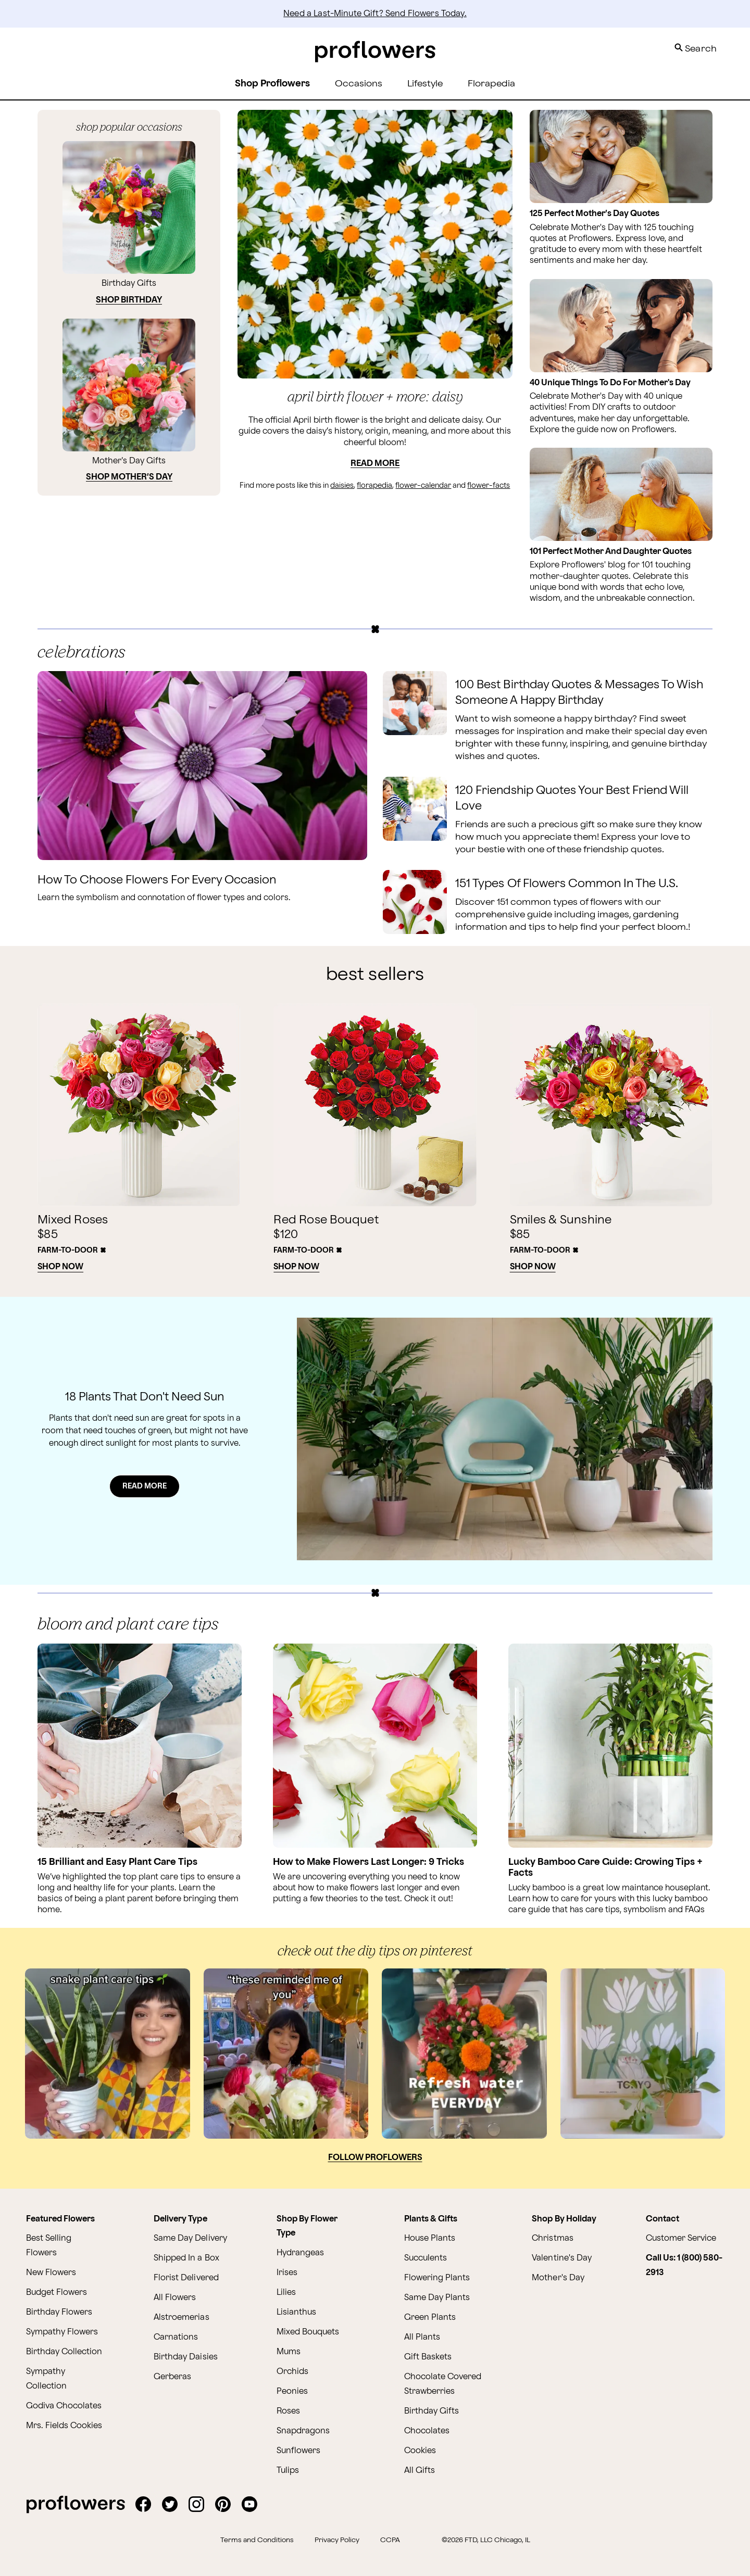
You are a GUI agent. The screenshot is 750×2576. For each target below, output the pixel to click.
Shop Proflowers (272, 83)
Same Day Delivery (190, 2238)
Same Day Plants (437, 2298)
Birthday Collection (64, 2352)
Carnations (176, 2337)
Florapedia (491, 83)
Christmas (552, 2238)
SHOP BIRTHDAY (129, 300)
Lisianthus (296, 2312)
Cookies (420, 2451)
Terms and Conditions (257, 2540)
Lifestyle (425, 83)
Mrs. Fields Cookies (64, 2426)
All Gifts (419, 2470)
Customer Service (681, 2238)
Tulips (288, 2470)
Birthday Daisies (185, 2357)
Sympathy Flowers (62, 2332)
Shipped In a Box (186, 2258)
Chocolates (426, 2431)
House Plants (429, 2238)
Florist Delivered (186, 2278)
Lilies (286, 2292)
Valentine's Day (561, 2258)
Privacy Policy (337, 2540)
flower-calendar (423, 485)
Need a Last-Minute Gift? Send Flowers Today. (375, 14)
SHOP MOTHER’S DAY (129, 477)
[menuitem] (358, 84)
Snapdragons (303, 2431)
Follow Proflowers (375, 2158)
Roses (288, 2411)
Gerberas (172, 2377)
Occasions (358, 83)
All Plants (422, 2337)
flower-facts (488, 485)
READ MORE (144, 1486)
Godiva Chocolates (64, 2406)
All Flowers (175, 2298)
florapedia (374, 485)
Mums (289, 2352)
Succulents (425, 2258)
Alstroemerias (181, 2317)
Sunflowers (298, 2451)
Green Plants (430, 2317)
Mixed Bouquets (308, 2332)
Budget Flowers (56, 2292)
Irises (287, 2273)
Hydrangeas (300, 2253)
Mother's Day (558, 2278)
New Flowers (51, 2273)
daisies (342, 485)
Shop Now (60, 1267)
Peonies (292, 2391)
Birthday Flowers (59, 2312)
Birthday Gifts (431, 2411)
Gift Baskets (428, 2357)
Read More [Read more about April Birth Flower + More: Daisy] (375, 464)
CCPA (390, 2540)
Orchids (292, 2372)
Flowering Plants (437, 2278)
